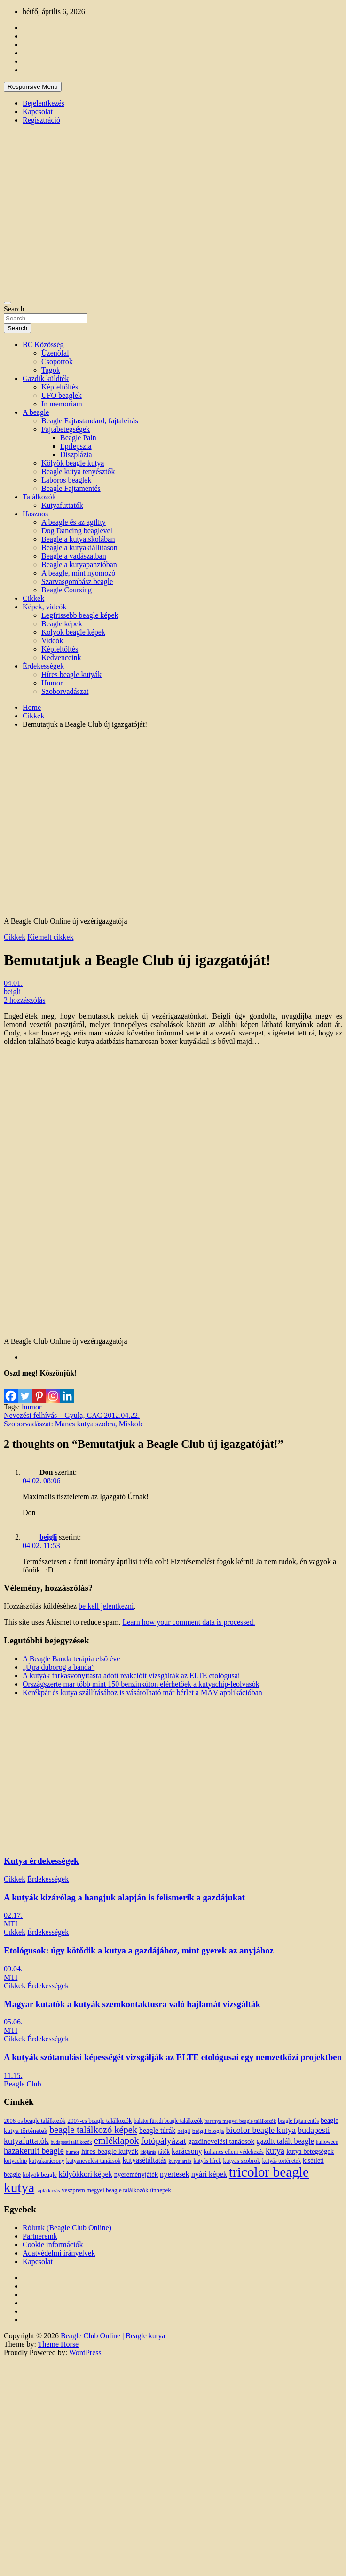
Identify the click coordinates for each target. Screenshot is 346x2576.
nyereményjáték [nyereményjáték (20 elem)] (136, 2174)
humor (31, 1407)
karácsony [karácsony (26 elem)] (187, 2151)
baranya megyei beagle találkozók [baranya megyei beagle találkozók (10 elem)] (240, 2121)
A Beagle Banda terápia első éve (71, 1659)
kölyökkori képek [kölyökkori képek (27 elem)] (85, 2174)
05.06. (13, 2022)
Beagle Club (22, 2084)
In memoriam (61, 404)
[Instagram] (53, 1390)
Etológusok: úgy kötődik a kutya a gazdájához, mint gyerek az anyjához (139, 1950)
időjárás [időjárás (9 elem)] (148, 2152)
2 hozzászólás (24, 1000)
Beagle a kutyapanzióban (79, 564)
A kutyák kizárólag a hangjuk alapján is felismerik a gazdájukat (124, 1897)
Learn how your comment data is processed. (188, 1622)
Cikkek (33, 598)
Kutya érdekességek (41, 1861)
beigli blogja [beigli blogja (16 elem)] (208, 2130)
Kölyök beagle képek (73, 632)
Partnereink (40, 2236)
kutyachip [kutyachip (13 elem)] (15, 2160)
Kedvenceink (61, 658)
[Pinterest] (39, 1390)
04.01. (13, 983)
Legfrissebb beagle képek (79, 615)
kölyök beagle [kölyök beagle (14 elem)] (40, 2174)
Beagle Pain (78, 438)
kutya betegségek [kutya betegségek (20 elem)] (310, 2151)
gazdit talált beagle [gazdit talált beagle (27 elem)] (285, 2141)
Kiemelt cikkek (50, 937)
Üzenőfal (55, 353)
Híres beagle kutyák (71, 674)
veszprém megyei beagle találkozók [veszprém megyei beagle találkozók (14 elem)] (105, 2190)
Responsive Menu (33, 86)
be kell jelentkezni (106, 1606)
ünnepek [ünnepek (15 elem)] (160, 2190)
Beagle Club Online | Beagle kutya (113, 2336)
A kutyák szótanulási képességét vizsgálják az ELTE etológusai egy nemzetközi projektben (173, 2057)
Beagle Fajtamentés (71, 488)
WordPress (85, 2353)
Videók (52, 641)
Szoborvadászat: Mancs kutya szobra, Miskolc (73, 1424)
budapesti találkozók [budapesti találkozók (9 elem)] (71, 2142)
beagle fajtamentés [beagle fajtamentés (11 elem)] (298, 2121)
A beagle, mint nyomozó (78, 573)
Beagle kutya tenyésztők (78, 471)
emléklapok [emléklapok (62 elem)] (116, 2140)
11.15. (13, 2075)
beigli (12, 992)
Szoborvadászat (64, 691)
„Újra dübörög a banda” (58, 1667)
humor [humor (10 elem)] (72, 2152)
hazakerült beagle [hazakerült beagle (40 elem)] (34, 2151)
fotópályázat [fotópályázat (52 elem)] (163, 2141)
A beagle (36, 412)
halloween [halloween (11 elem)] (327, 2142)
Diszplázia (76, 455)
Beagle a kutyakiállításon (79, 548)
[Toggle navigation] (7, 303)
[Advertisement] (88, 824)
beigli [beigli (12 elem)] (183, 2131)
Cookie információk (53, 2245)
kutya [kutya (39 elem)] (275, 2151)
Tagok (50, 370)
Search (14, 309)
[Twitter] (25, 1390)
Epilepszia (76, 446)
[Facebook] (11, 1390)
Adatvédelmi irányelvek (59, 2253)
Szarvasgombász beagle (77, 581)
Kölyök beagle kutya (72, 463)
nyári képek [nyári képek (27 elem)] (209, 2174)
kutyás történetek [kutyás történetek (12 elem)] (281, 2160)
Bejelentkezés (43, 103)
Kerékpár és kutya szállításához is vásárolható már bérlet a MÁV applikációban (142, 1693)
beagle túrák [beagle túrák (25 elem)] (157, 2130)
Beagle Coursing (66, 590)
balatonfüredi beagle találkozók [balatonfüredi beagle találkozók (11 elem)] (168, 2121)
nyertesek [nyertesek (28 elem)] (174, 2174)
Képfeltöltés (59, 387)
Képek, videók (44, 607)
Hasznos (35, 514)
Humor (52, 683)
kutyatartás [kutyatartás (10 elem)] (180, 2161)
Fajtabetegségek (65, 429)
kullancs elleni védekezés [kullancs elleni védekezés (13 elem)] (234, 2151)
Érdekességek (43, 666)
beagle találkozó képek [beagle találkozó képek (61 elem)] (93, 2130)
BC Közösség (43, 345)
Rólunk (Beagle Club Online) (67, 2228)
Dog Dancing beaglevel (76, 531)
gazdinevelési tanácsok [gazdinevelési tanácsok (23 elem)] (221, 2141)
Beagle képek (61, 624)
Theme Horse (58, 2344)
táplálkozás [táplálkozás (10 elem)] (48, 2190)
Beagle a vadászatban (73, 556)
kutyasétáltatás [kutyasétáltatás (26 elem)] (145, 2160)
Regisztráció (41, 120)
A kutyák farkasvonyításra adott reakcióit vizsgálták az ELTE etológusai (131, 1676)
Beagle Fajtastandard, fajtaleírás (89, 421)
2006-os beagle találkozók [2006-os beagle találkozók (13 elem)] (34, 2120)
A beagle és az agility (73, 522)
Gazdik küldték (46, 378)
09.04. (13, 1969)
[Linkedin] (67, 1390)
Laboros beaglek (66, 480)
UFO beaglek (61, 395)
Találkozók (39, 497)
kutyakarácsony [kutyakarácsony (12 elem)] (46, 2160)
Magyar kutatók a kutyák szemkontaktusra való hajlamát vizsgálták (132, 2004)
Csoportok (57, 362)
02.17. (13, 1915)
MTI (10, 1924)
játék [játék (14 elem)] (164, 2151)
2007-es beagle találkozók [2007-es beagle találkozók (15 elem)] (99, 2120)
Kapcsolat (38, 112)
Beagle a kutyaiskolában (78, 539)
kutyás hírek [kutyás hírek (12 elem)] (207, 2160)
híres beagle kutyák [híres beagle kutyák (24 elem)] (109, 2151)
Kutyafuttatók (62, 505)
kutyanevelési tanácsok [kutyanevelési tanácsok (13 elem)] (93, 2160)
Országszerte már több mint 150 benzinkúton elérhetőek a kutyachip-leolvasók (141, 1684)
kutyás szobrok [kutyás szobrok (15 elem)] (241, 2160)
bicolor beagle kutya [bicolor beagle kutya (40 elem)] (261, 2130)
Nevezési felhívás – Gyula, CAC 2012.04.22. (72, 1415)
